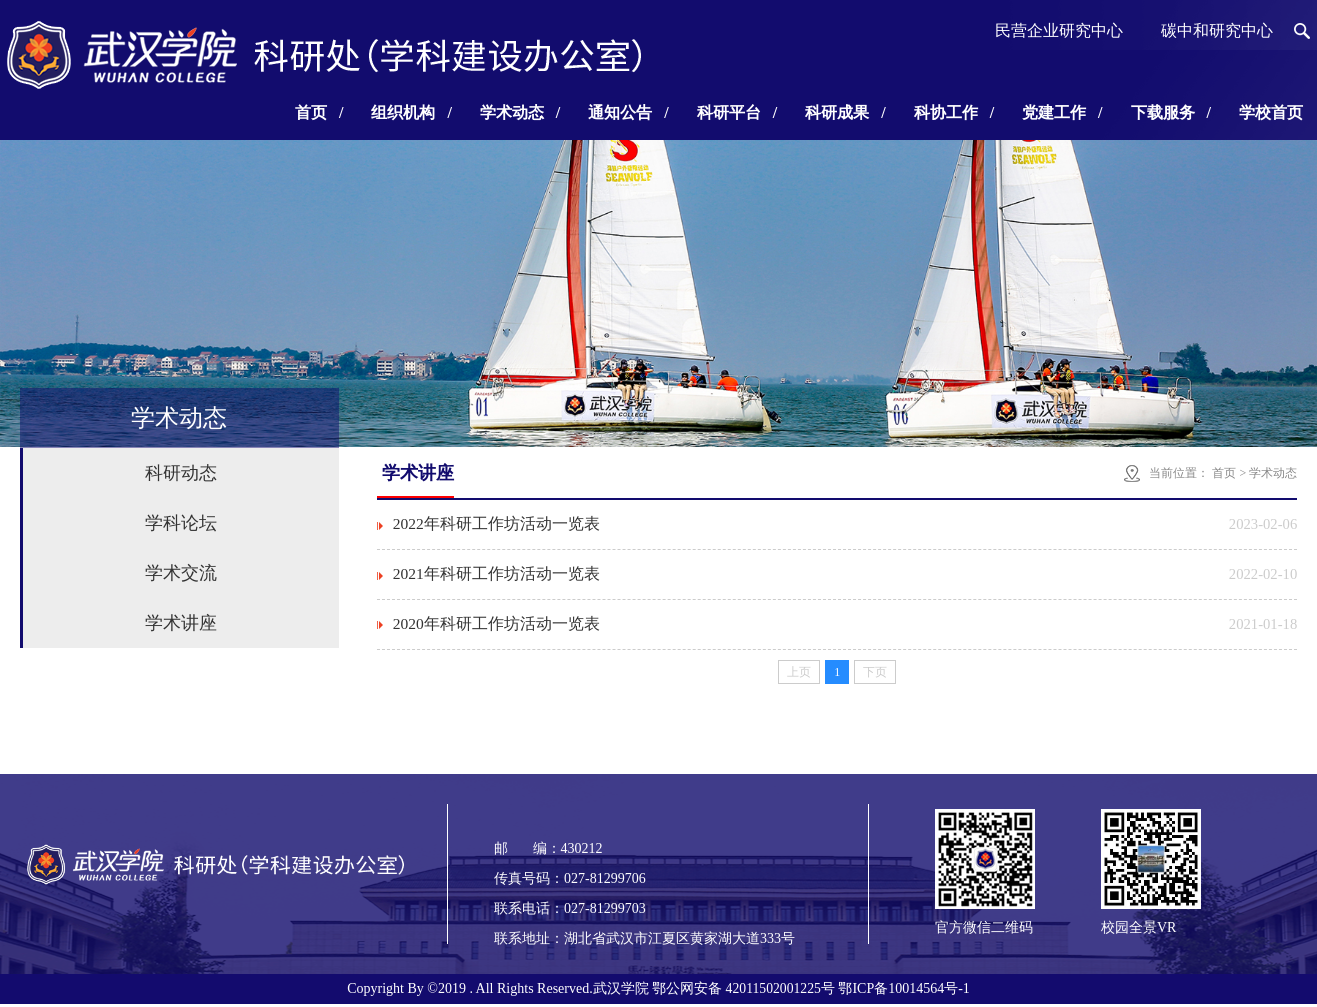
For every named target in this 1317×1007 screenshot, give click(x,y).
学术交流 (181, 573)
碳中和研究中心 (1217, 30)
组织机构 (411, 112)
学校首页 (1271, 112)
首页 (319, 112)
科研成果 (845, 112)
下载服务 (1171, 112)
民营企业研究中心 (1059, 30)
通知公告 (628, 112)
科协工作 (954, 112)
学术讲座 (181, 623)
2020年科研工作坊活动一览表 (497, 626)
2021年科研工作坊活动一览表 (497, 575)
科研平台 (737, 112)
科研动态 (181, 473)
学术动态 (520, 112)
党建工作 (1062, 112)
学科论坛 (181, 523)
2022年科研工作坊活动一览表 (497, 524)
